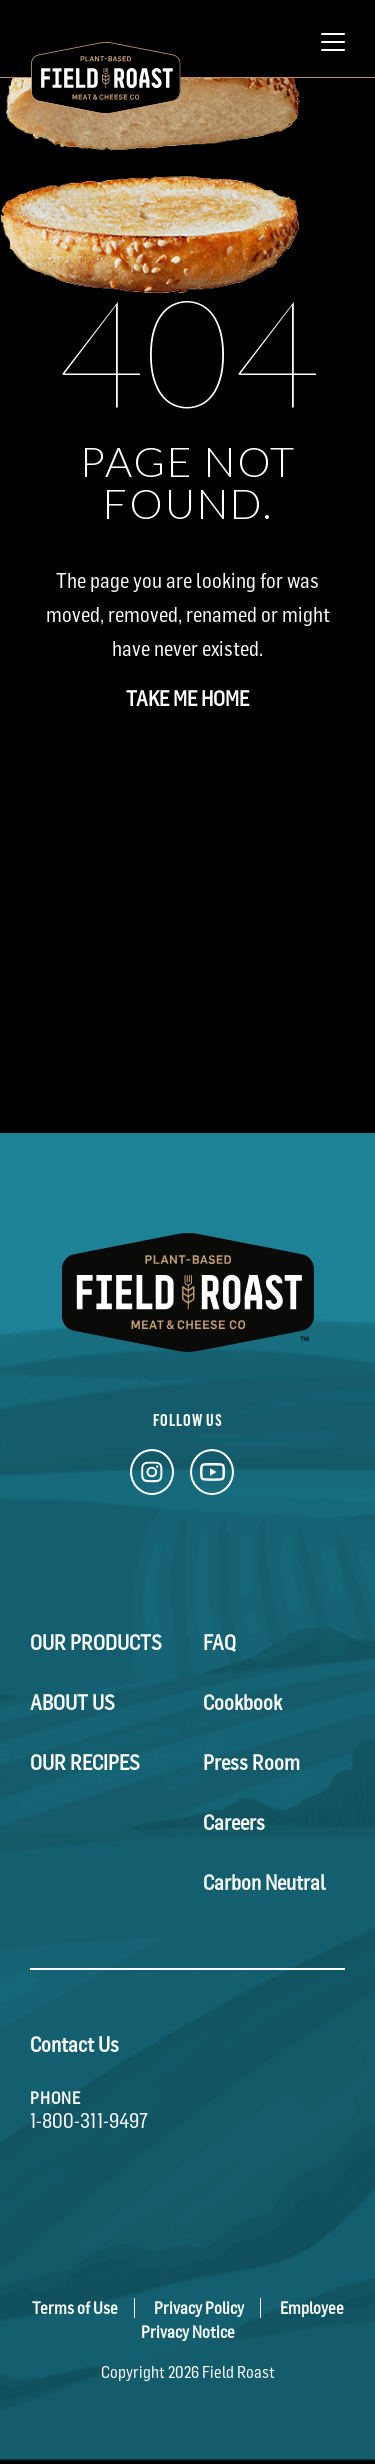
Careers (234, 1823)
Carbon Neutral (264, 1883)
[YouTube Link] (212, 1477)
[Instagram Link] (152, 1477)
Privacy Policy (199, 2308)
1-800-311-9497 (89, 2121)
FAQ (219, 1643)
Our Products (96, 1643)
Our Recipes (85, 1763)
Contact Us (74, 2045)
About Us (72, 1703)
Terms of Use (75, 2308)
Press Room (251, 1763)
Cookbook (242, 1703)
